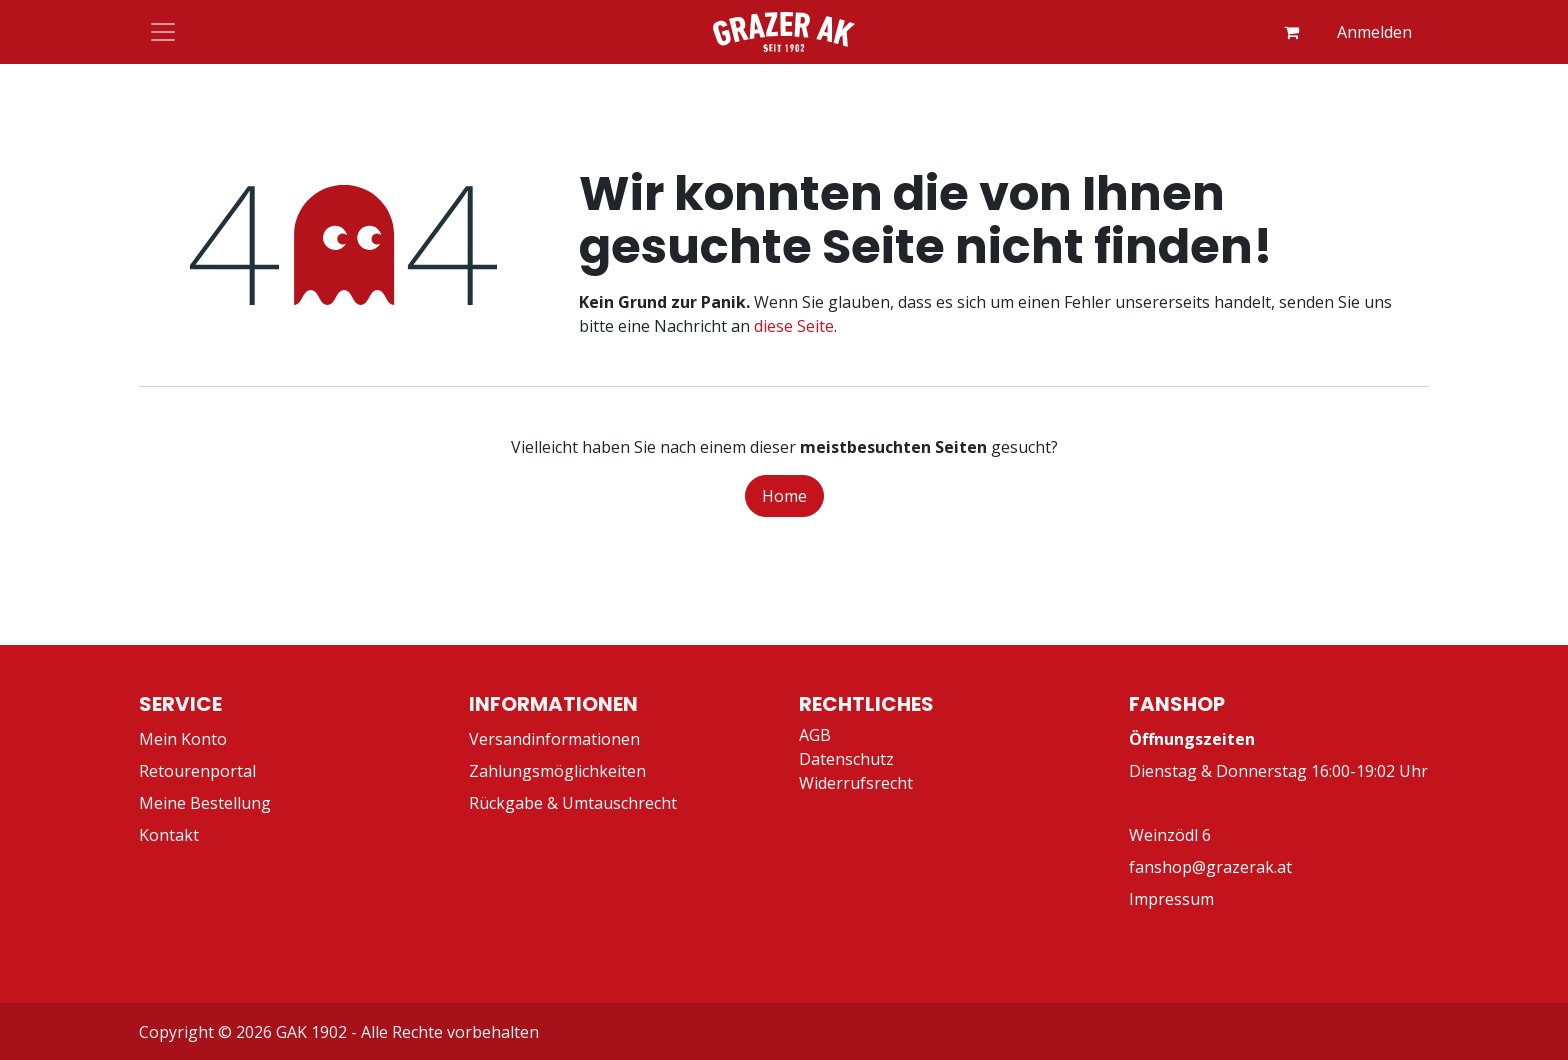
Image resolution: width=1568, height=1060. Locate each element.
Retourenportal (197, 771)
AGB (815, 735)
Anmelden (1374, 32)
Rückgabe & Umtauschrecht (573, 803)
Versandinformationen (554, 739)
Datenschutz (846, 759)
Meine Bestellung (205, 803)
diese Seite (794, 326)
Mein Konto (183, 739)
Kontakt (169, 835)
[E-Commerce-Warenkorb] (1291, 32)
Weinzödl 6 (1170, 835)
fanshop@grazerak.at (1210, 867)
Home (784, 496)
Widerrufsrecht (856, 783)
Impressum (1171, 899)
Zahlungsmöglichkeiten (557, 771)
